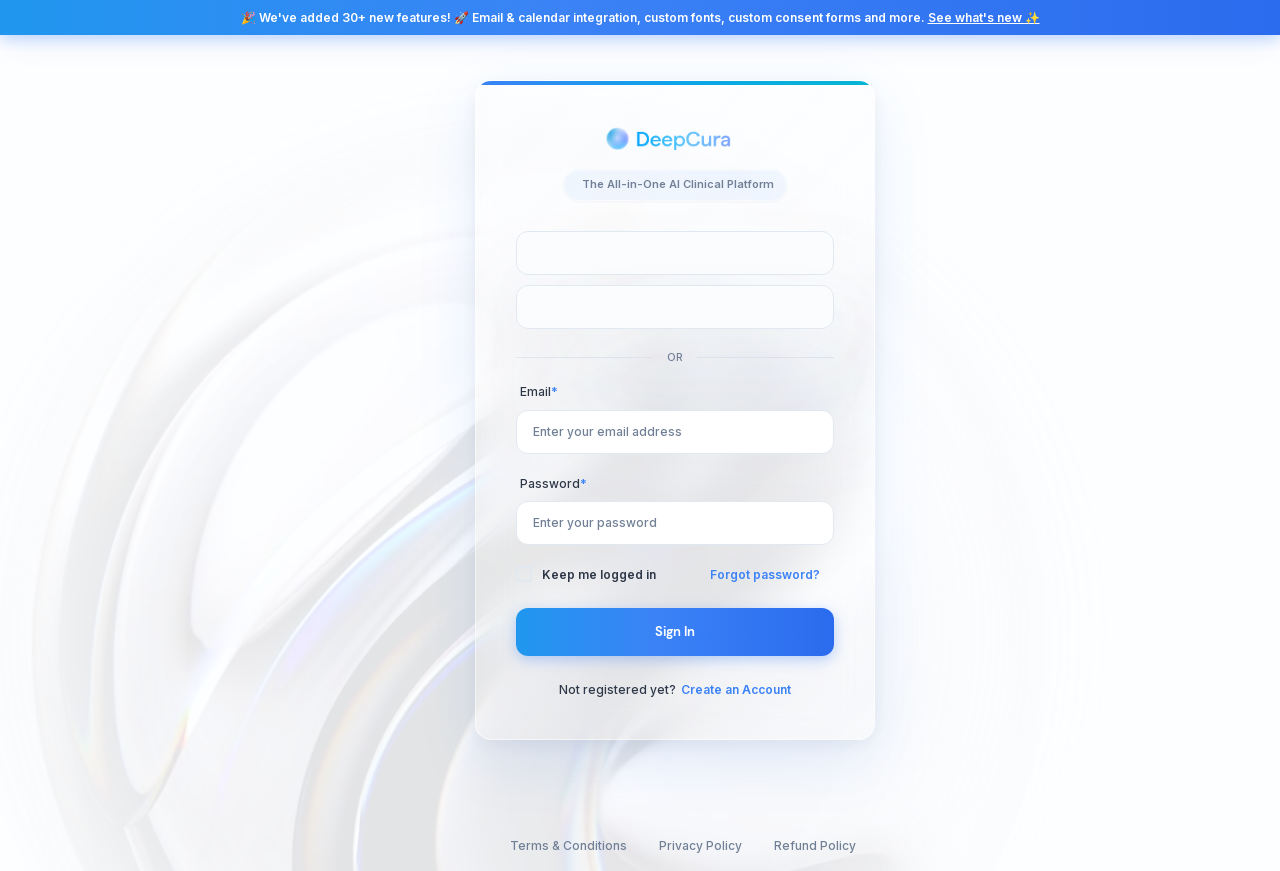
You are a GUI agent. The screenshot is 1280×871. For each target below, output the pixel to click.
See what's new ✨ (984, 17)
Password (553, 483)
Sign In (675, 631)
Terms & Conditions (568, 845)
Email (539, 391)
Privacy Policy (700, 845)
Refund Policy (815, 845)
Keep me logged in (599, 574)
